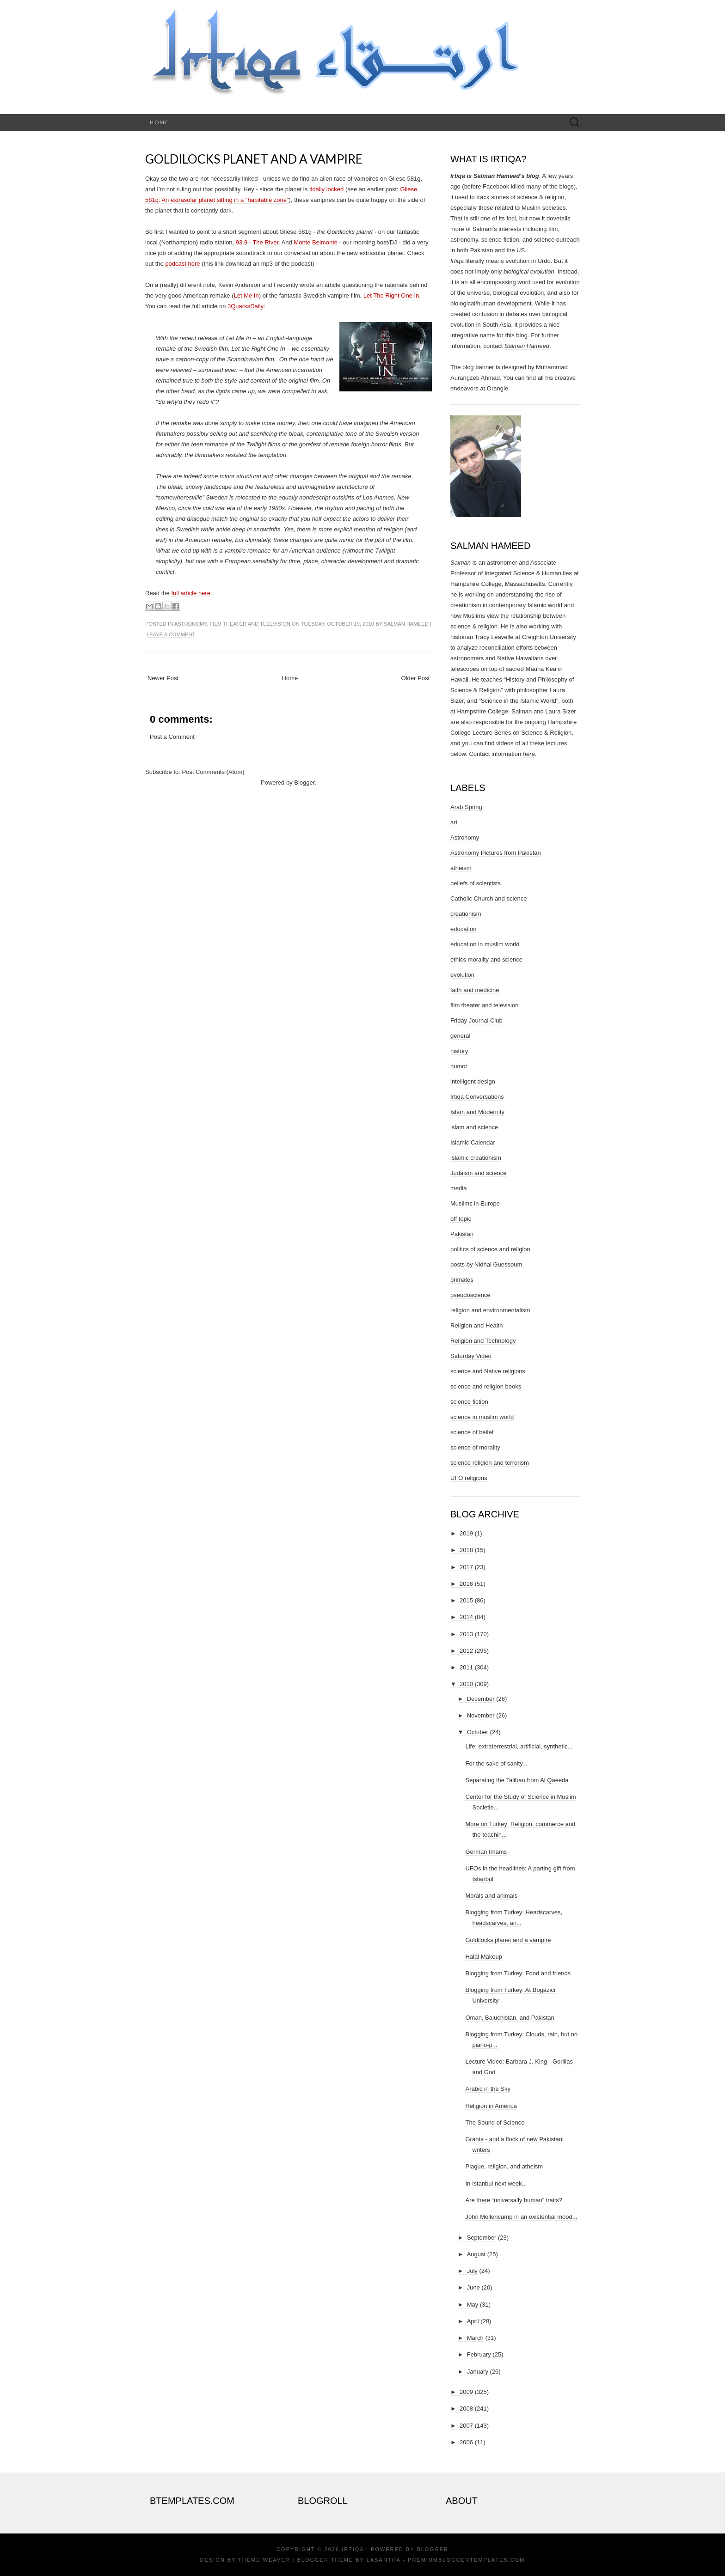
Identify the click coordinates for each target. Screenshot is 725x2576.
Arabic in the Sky (487, 2088)
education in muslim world (485, 944)
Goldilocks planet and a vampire (253, 159)
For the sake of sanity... (496, 1763)
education (463, 929)
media (458, 1188)
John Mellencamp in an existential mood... (521, 2216)
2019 (466, 1533)
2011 (466, 1667)
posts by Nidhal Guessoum (486, 1264)
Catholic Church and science (488, 898)
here (529, 753)
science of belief (471, 1432)
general (460, 1035)
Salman (460, 562)
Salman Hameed (406, 624)
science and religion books (485, 1386)
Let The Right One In (391, 295)
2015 (466, 1600)
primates (461, 1279)
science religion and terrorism (489, 1462)
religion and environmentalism (490, 1310)
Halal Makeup (483, 1956)
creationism (465, 913)
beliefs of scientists (475, 883)
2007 (466, 2425)
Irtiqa (353, 2549)
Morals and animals (491, 1895)
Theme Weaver (264, 2560)
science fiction (469, 1401)
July (472, 2270)
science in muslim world (482, 1416)
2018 (466, 1550)
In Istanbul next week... (496, 2183)
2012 (466, 1650)
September (482, 2237)
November (481, 1715)
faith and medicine (474, 990)
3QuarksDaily (245, 306)
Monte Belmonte (316, 242)
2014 (466, 1617)
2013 (466, 1634)
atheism (461, 868)
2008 (466, 2408)
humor (458, 1066)
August (476, 2254)
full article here (190, 593)
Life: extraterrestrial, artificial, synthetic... (518, 1746)
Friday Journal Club (476, 1020)
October (477, 1732)
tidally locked (326, 189)
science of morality (475, 1447)
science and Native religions (487, 1371)
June (473, 2287)
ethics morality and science (486, 959)
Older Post (415, 678)
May (473, 2304)
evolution (462, 974)
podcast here (182, 263)
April (473, 2321)
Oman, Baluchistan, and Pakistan (509, 2017)
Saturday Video (471, 1355)
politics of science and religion (490, 1249)
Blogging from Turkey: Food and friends (518, 1973)
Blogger (304, 782)
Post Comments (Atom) (213, 771)
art (453, 822)
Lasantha (383, 2560)
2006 (466, 2442)
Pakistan (461, 1233)
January (477, 2371)
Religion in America (490, 2105)
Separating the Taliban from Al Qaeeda (516, 1780)
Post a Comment (172, 736)
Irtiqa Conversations (477, 1096)
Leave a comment (171, 634)
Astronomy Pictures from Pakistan (495, 852)
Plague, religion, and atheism (504, 2166)
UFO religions (468, 1477)
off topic (460, 1218)
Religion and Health (476, 1325)
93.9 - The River (257, 242)
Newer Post (162, 678)
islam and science (474, 1127)
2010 (466, 1684)
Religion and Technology (483, 1340)
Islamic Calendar (472, 1142)
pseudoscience (470, 1294)
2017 (466, 1567)
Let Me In (245, 295)
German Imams (486, 1851)
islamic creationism (475, 1157)
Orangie (497, 388)
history (459, 1050)
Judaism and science (478, 1172)
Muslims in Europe (475, 1203)
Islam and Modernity (477, 1111)
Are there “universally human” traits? (513, 2200)
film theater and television (249, 624)
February (479, 2354)
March (475, 2337)
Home (159, 122)
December (481, 1698)
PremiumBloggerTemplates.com (466, 2560)
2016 (466, 1583)
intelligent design (472, 1081)
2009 (466, 2391)
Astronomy (190, 624)
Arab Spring (466, 807)
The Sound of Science (494, 2122)
